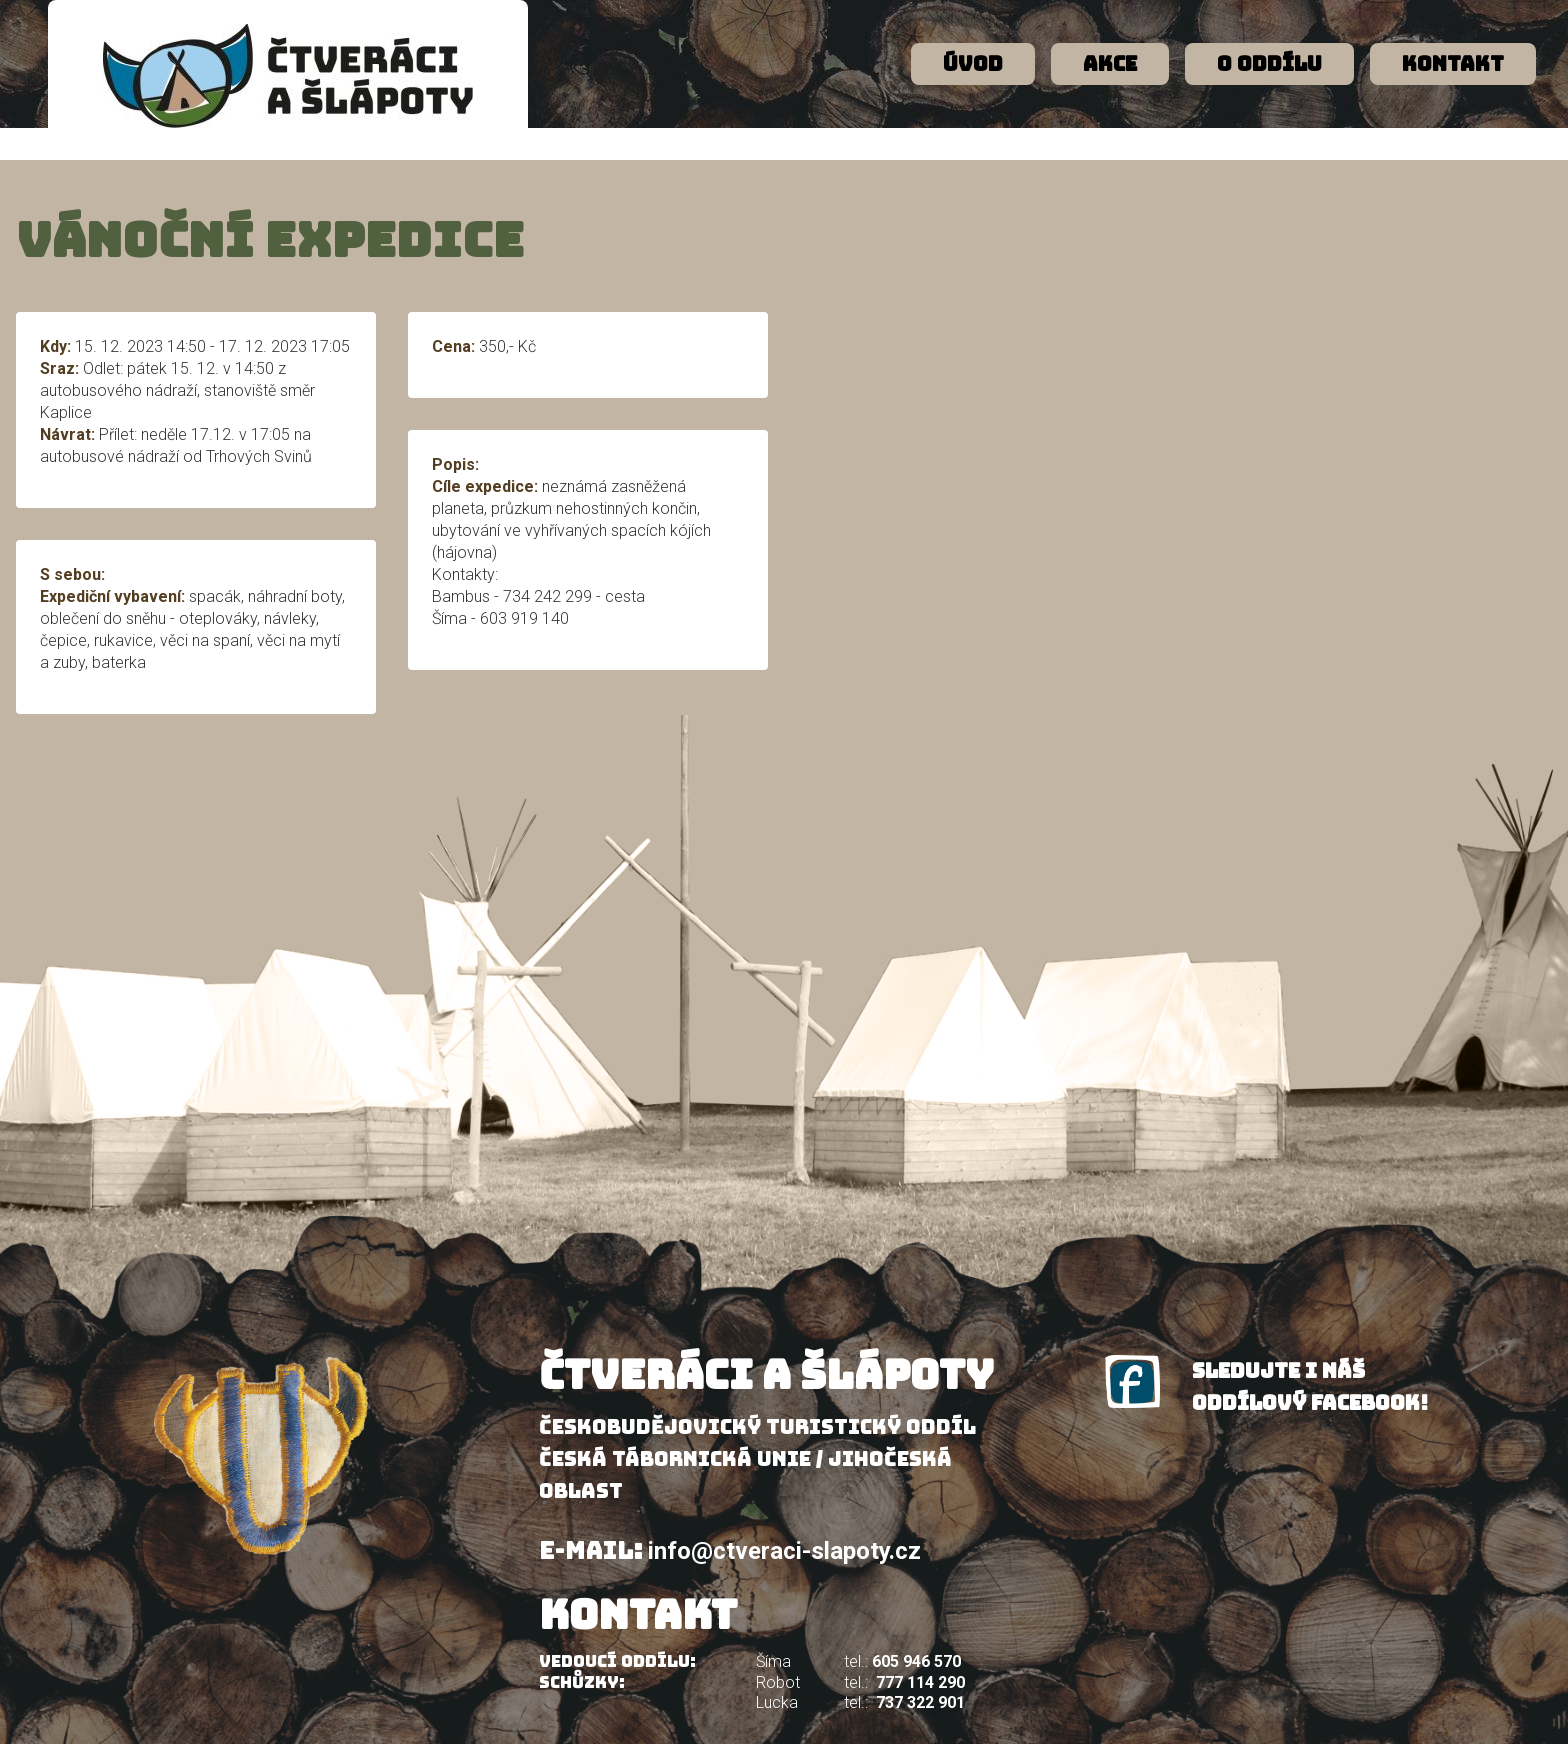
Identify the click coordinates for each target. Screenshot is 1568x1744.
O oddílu (1269, 64)
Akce (1110, 64)
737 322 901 (920, 1702)
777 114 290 (920, 1682)
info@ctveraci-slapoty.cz (784, 1551)
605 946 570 (916, 1661)
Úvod (973, 64)
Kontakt (1453, 64)
